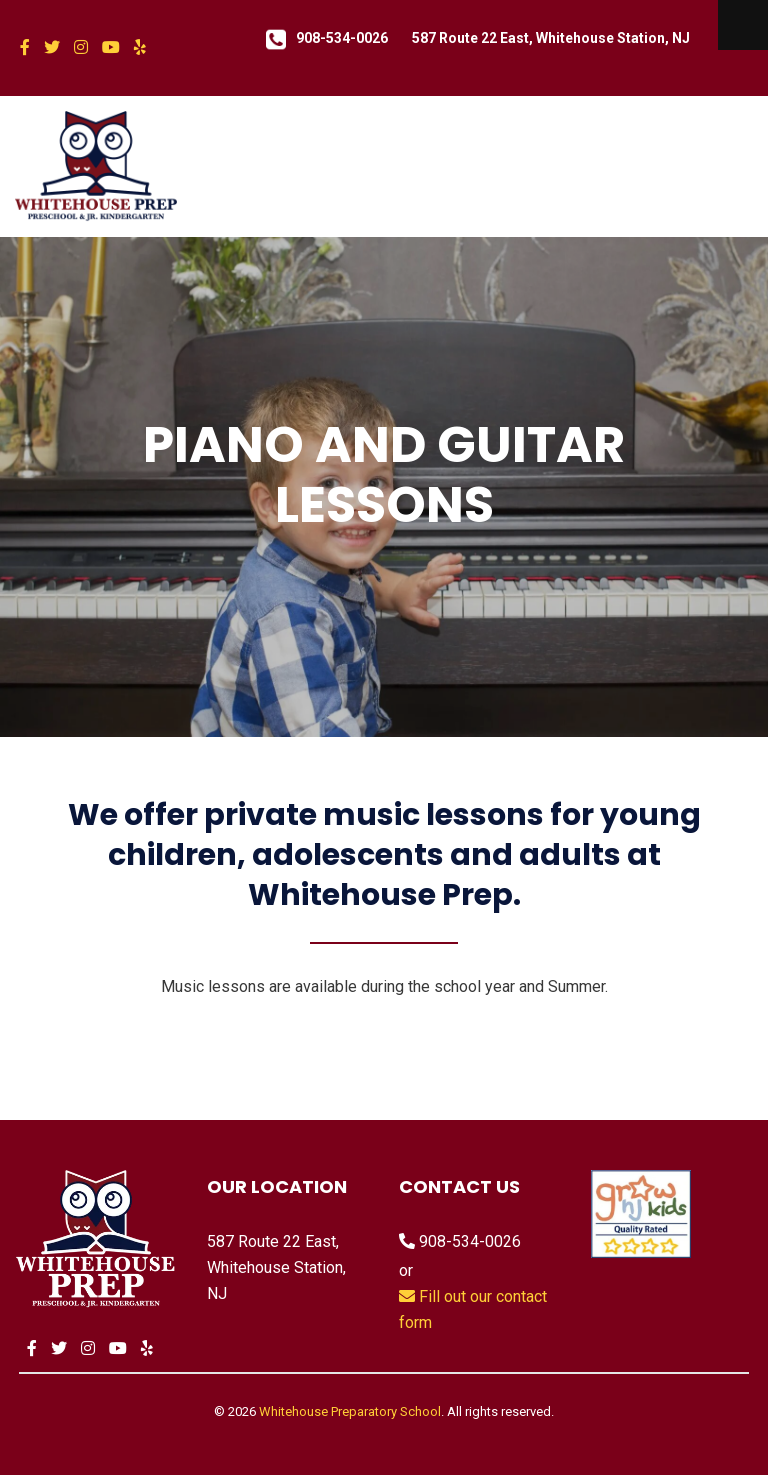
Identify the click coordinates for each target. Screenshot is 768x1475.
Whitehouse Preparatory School (350, 1411)
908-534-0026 (342, 38)
